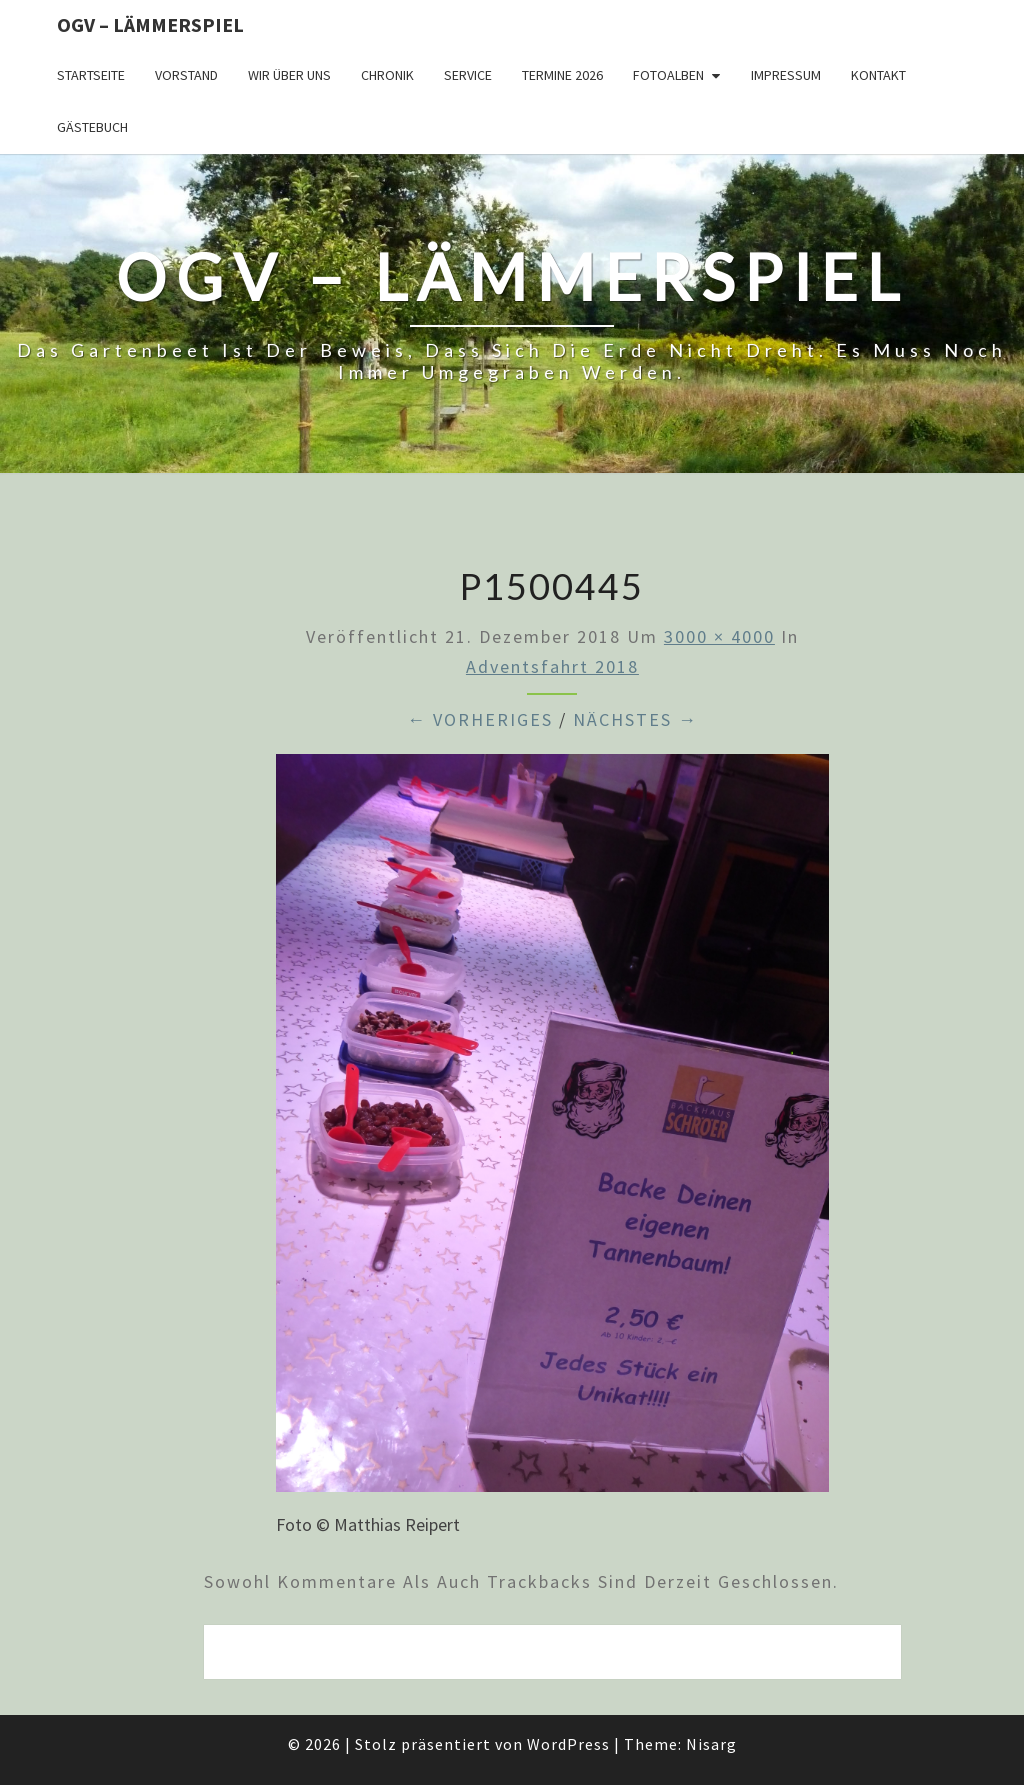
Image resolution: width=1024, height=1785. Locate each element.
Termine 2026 (562, 75)
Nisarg (711, 1744)
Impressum (786, 75)
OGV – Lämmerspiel (150, 24)
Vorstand (186, 75)
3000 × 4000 (719, 636)
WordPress (568, 1744)
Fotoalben (668, 75)
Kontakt (878, 75)
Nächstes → (635, 719)
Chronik (387, 75)
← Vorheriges (480, 719)
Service (468, 75)
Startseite (91, 75)
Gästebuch (92, 127)
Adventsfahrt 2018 (552, 666)
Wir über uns (289, 75)
